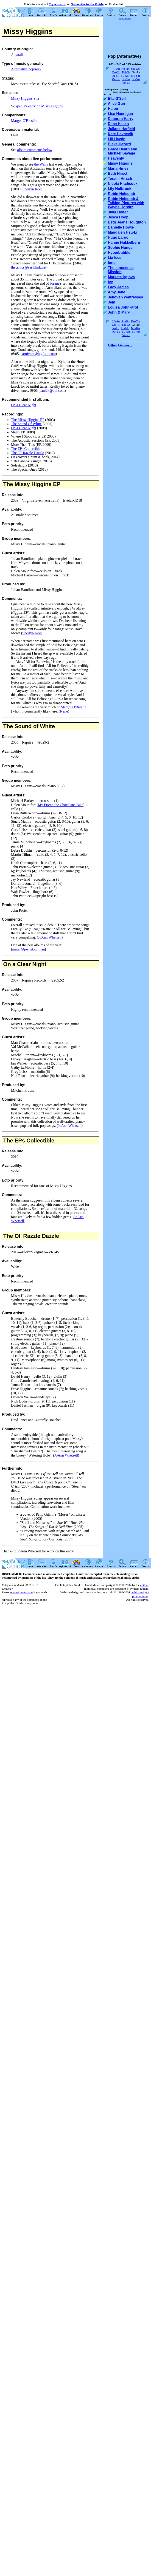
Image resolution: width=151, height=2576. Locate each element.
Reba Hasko (118, 124)
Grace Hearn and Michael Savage (122, 151)
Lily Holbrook (119, 189)
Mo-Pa (135, 75)
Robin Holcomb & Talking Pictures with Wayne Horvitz (126, 203)
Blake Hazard (119, 144)
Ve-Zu (126, 82)
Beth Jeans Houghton (127, 222)
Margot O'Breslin (23, 121)
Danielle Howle (121, 227)
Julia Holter (118, 212)
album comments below (34, 150)
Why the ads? (125, 18)
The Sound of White (29, 726)
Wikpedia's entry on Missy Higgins (37, 106)
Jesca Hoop (118, 217)
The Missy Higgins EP (27, 420)
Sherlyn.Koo (31, 189)
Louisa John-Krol (123, 307)
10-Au (116, 69)
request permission (21, 1592)
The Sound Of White (26, 424)
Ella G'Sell (117, 98)
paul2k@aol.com (51, 390)
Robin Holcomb (121, 194)
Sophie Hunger (121, 247)
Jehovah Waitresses (125, 297)
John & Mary (119, 312)
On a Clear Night (23, 405)
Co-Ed (116, 72)
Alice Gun (116, 104)
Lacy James (118, 287)
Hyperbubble (119, 253)
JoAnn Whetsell (50, 937)
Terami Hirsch (120, 178)
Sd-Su (126, 79)
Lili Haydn (116, 139)
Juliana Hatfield (121, 129)
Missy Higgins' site (25, 98)
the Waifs (41, 164)
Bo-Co (135, 69)
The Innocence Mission (121, 270)
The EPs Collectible (25, 449)
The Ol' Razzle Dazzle (27, 453)
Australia (18, 55)
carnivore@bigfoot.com (38, 354)
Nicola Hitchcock (122, 184)
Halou (113, 109)
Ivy (110, 282)
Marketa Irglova (121, 277)
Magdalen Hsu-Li (122, 232)
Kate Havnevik (120, 134)
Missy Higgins (120, 163)
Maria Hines (118, 168)
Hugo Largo (118, 237)
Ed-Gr (126, 72)
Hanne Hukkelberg (124, 242)
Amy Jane (116, 292)
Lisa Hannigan (120, 114)
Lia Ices (114, 258)
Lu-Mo (125, 75)
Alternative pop (22, 69)
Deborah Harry (120, 119)
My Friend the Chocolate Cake (60, 805)
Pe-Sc (116, 79)
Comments (11, 599)
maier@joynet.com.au (28, 949)
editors (144, 1585)
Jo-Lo (115, 75)
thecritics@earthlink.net (28, 267)
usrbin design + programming (140, 1594)
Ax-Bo (125, 69)
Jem (111, 302)
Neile (64, 711)
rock (38, 69)
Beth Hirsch (118, 173)
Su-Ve (135, 79)
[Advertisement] (130, 34)
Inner (112, 263)
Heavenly (116, 158)
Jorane (54, 283)
